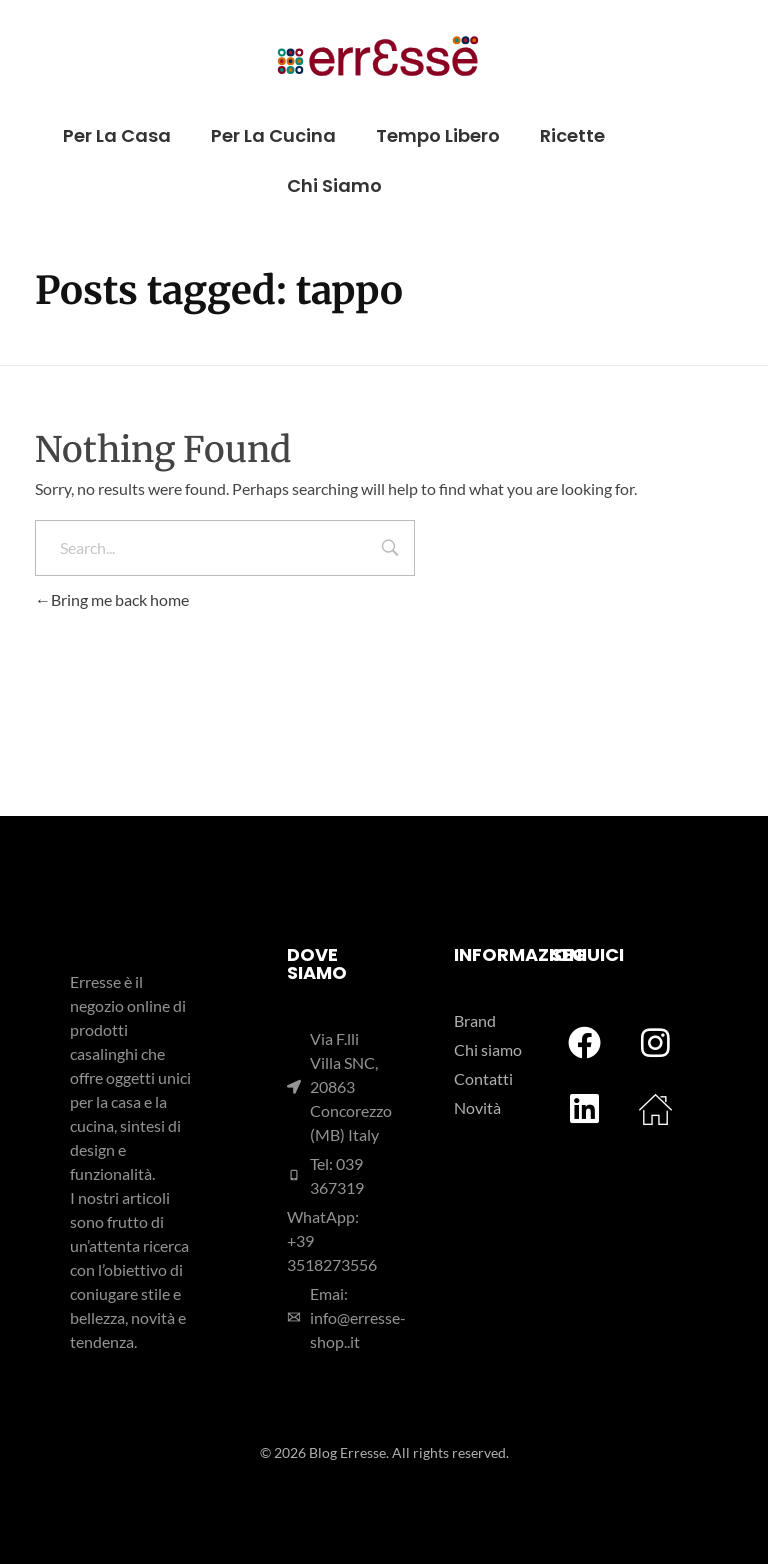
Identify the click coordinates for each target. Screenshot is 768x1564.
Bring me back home (112, 599)
